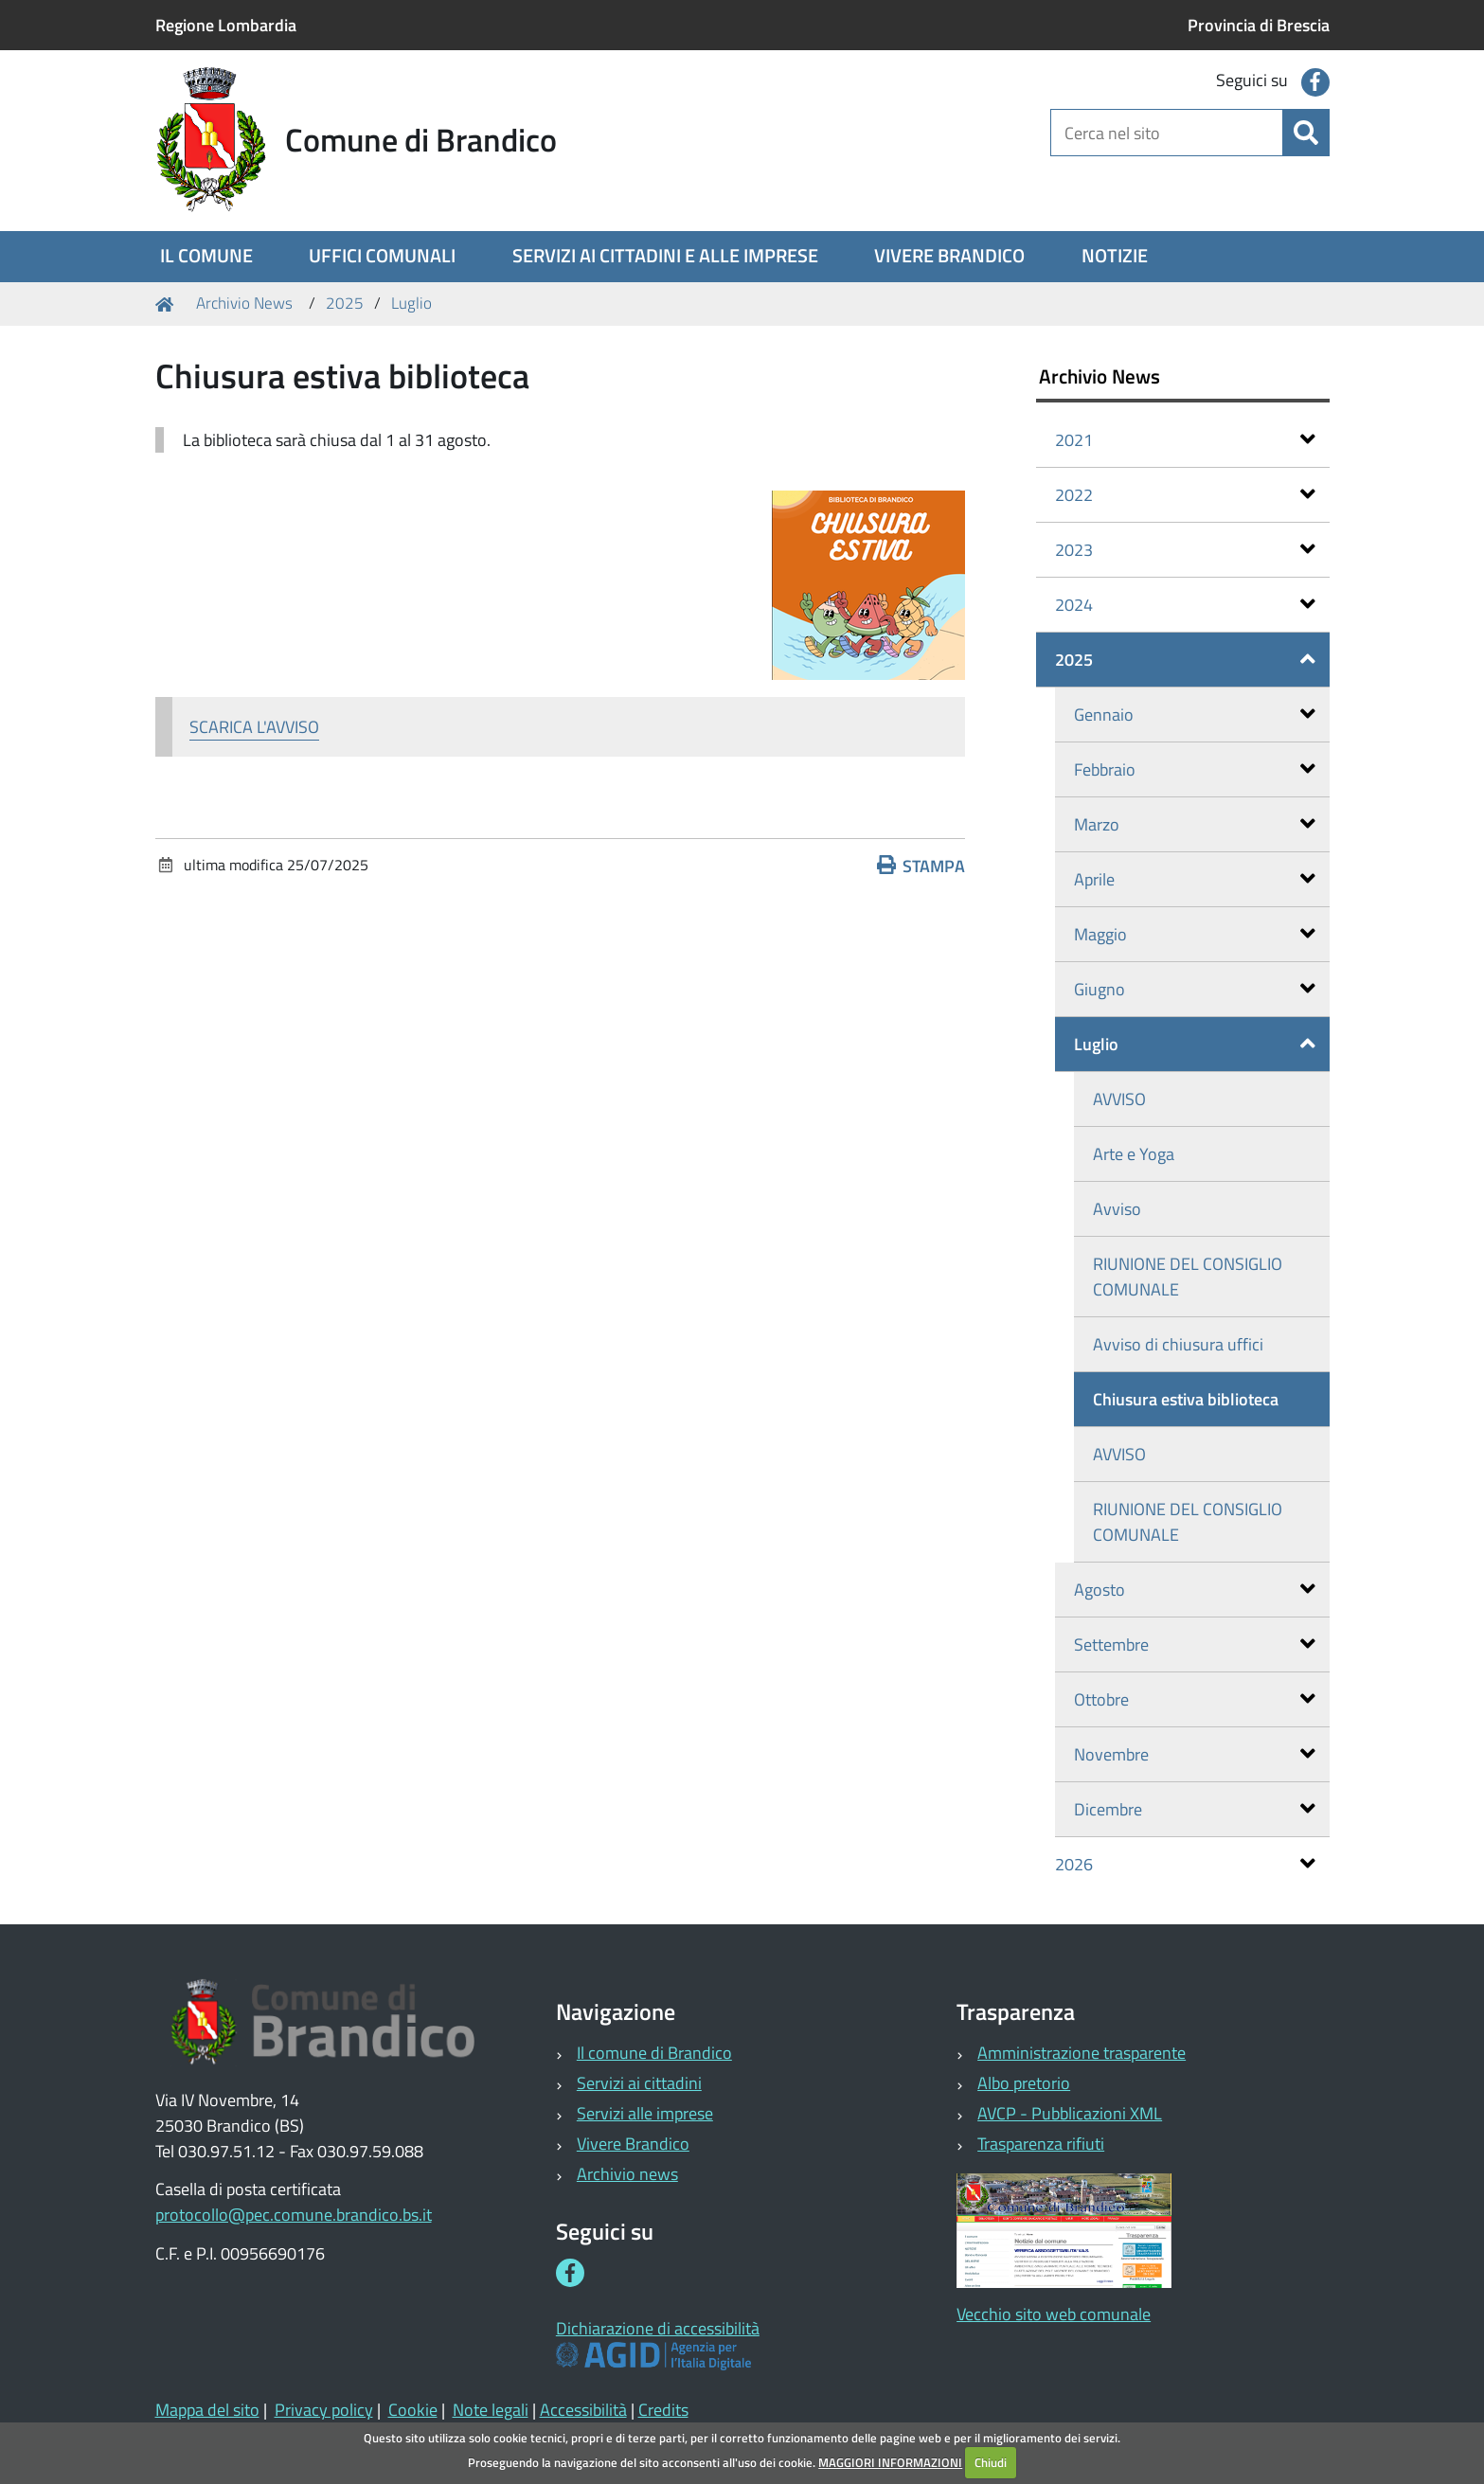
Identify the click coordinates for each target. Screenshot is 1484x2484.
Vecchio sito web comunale (1054, 2314)
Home (167, 303)
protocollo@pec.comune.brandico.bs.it (293, 2214)
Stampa (921, 866)
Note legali (490, 2409)
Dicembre (1194, 1809)
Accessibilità (583, 2409)
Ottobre (1194, 1699)
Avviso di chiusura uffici (1178, 1344)
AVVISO (1119, 1099)
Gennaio (1194, 714)
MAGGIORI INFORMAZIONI (890, 2462)
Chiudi (990, 2462)
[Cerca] (1306, 132)
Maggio (1194, 934)
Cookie (413, 2409)
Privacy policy (324, 2409)
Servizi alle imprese (645, 2113)
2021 (1185, 440)
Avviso (1117, 1209)
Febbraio (1194, 769)
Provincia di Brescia (1259, 25)
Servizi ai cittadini (639, 2083)
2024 (1185, 604)
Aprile (1194, 879)
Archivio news (627, 2174)
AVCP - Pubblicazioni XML (1069, 2113)
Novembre (1194, 1754)
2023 (1185, 550)
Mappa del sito (207, 2409)
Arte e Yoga (1133, 1154)
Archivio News (244, 303)
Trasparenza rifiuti (1040, 2143)
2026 (1185, 1864)
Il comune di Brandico (654, 2052)
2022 (1185, 495)
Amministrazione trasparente (1081, 2052)
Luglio (411, 303)
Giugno (1194, 989)
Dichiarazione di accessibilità (658, 2328)
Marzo (1194, 824)
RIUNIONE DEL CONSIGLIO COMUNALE (1187, 1276)
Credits (663, 2409)
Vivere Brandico (633, 2143)
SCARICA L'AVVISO (254, 727)
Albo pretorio (1023, 2083)
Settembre (1194, 1644)
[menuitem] (206, 256)
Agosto (1194, 1589)
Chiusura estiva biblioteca (1185, 1399)
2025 (345, 303)
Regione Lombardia (225, 25)
